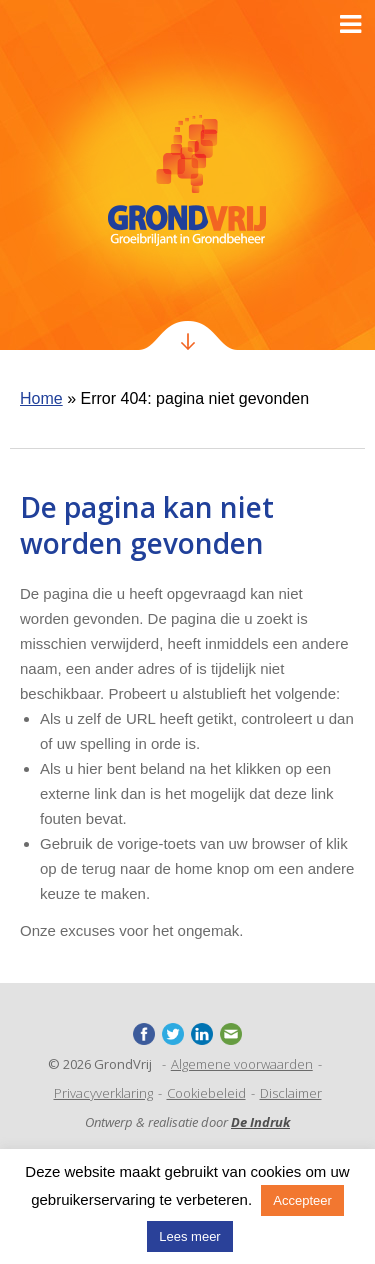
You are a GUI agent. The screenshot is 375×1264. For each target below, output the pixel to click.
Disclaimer (291, 1093)
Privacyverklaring (103, 1093)
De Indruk (260, 1122)
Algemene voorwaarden (242, 1064)
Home (41, 398)
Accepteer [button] (302, 1200)
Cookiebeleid (206, 1093)
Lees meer (189, 1236)
